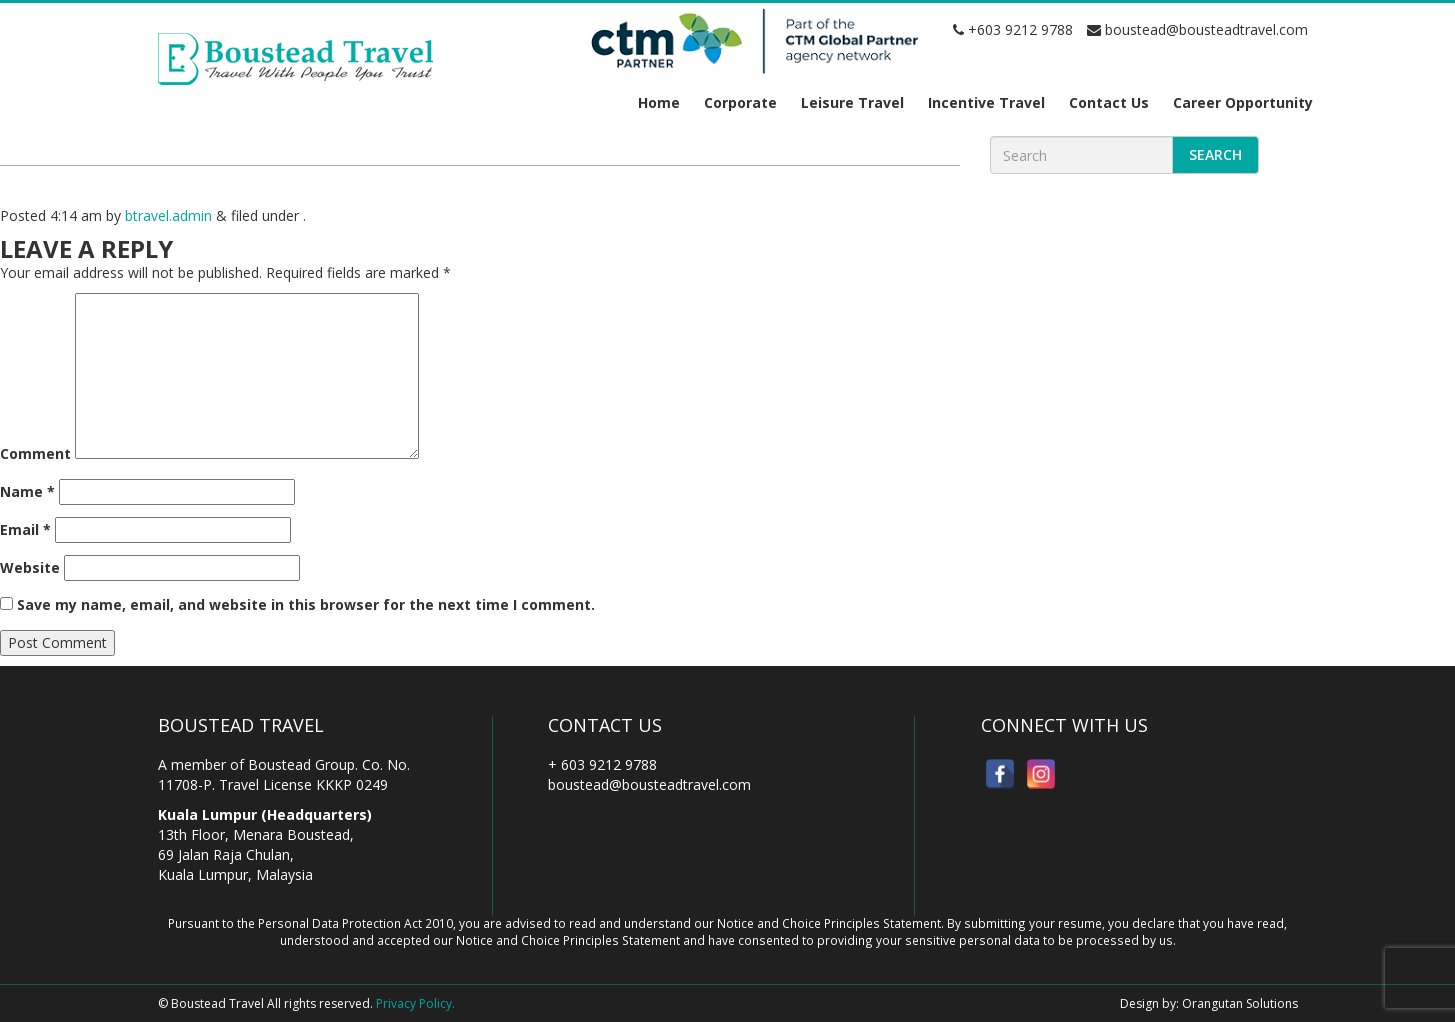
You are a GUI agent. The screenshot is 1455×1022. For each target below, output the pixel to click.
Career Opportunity (1243, 102)
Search (1215, 154)
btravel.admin (168, 215)
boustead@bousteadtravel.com (1197, 29)
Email (25, 529)
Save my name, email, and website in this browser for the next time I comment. (306, 604)
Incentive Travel (986, 102)
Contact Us (1109, 102)
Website (30, 567)
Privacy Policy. (415, 1003)
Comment (35, 453)
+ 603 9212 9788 (602, 764)
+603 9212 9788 (1013, 29)
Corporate (740, 102)
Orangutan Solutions (1240, 1003)
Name (27, 491)
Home (659, 102)
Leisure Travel (852, 102)
